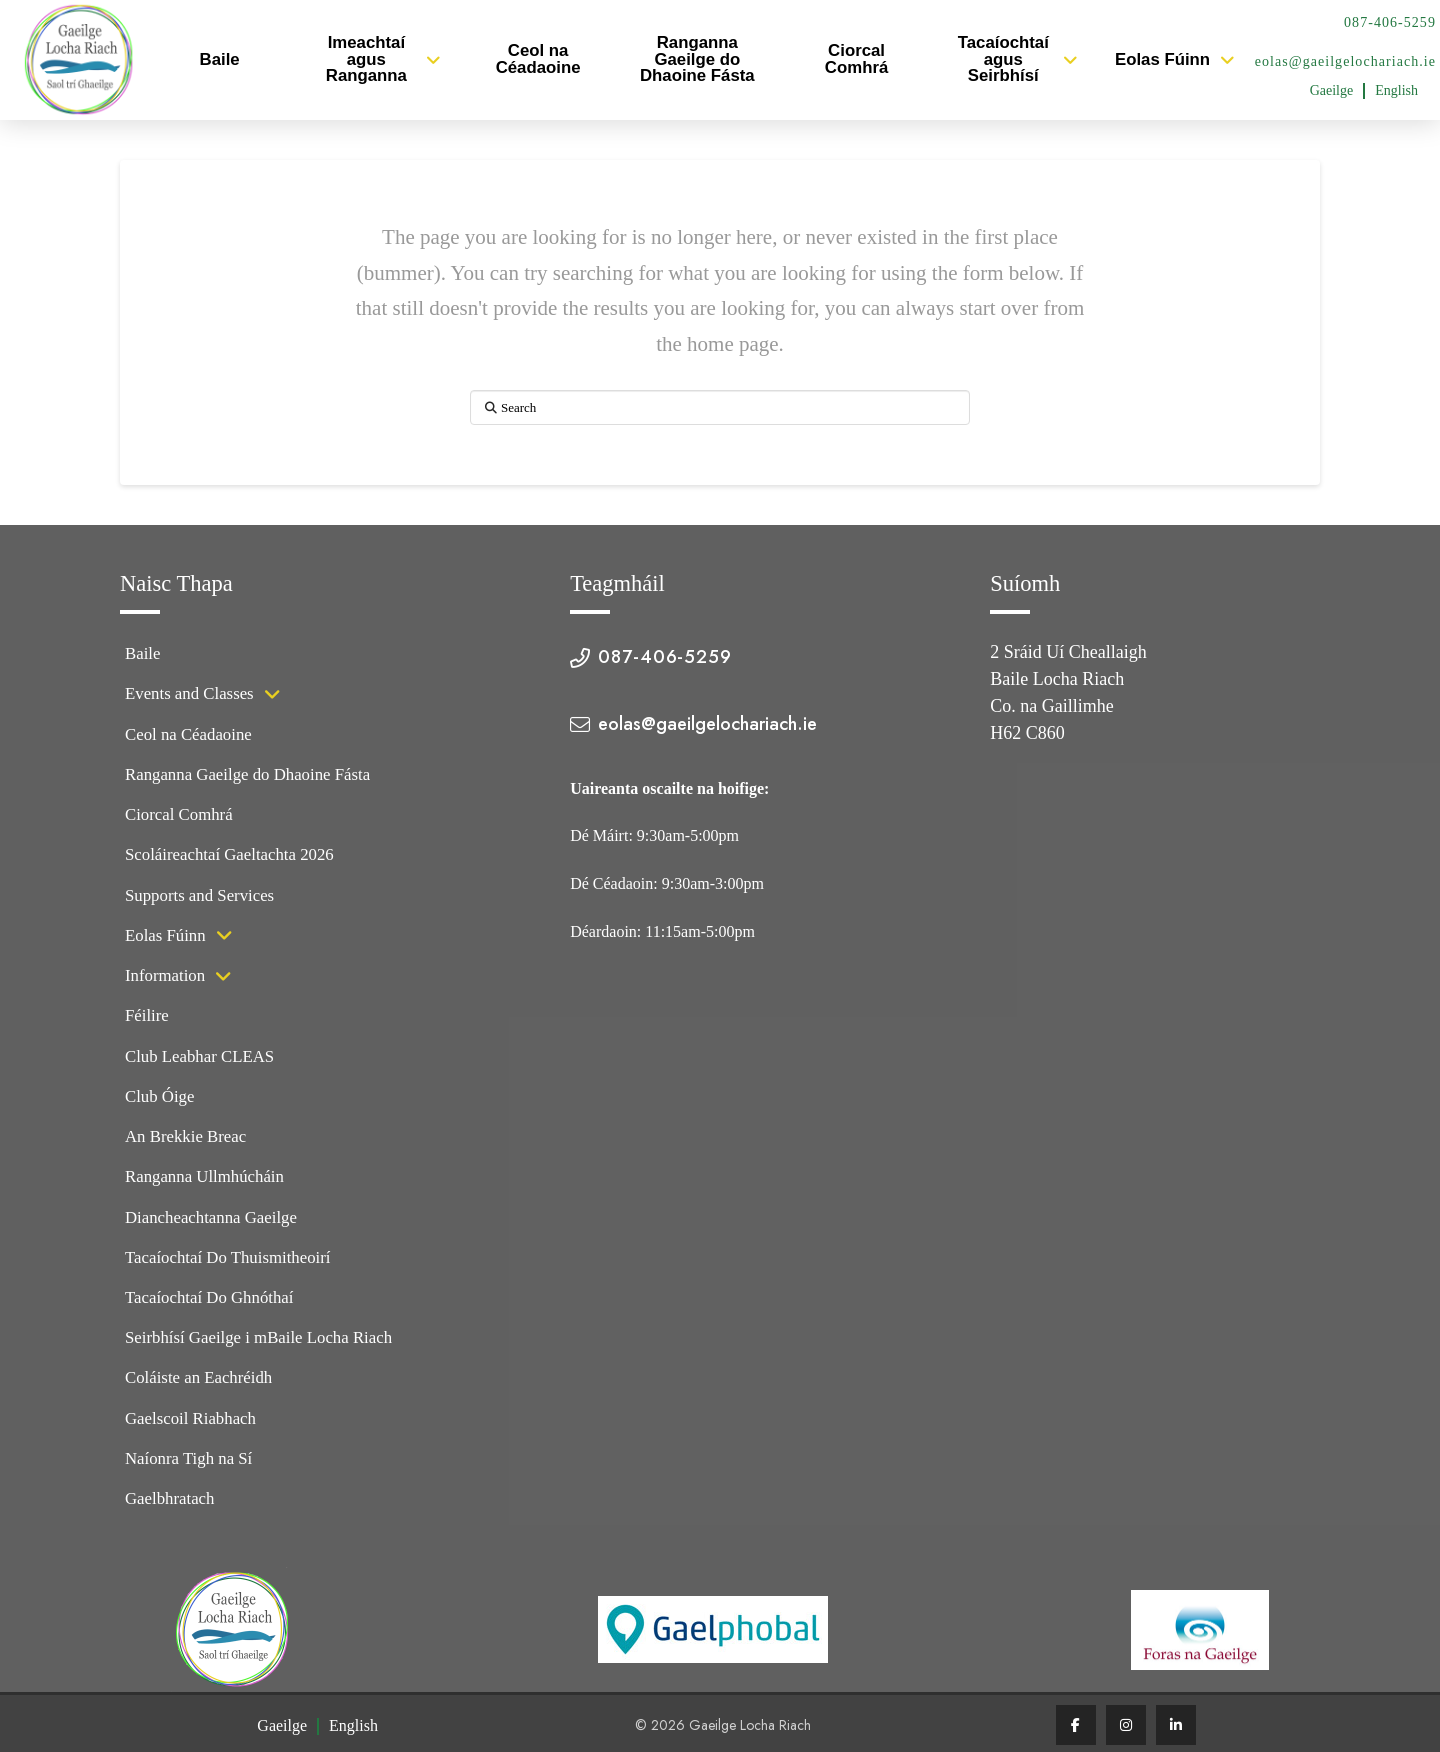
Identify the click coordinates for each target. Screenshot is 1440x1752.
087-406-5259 (1390, 22)
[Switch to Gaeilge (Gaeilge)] (1332, 91)
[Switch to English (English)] (1396, 91)
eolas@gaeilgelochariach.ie (1345, 61)
